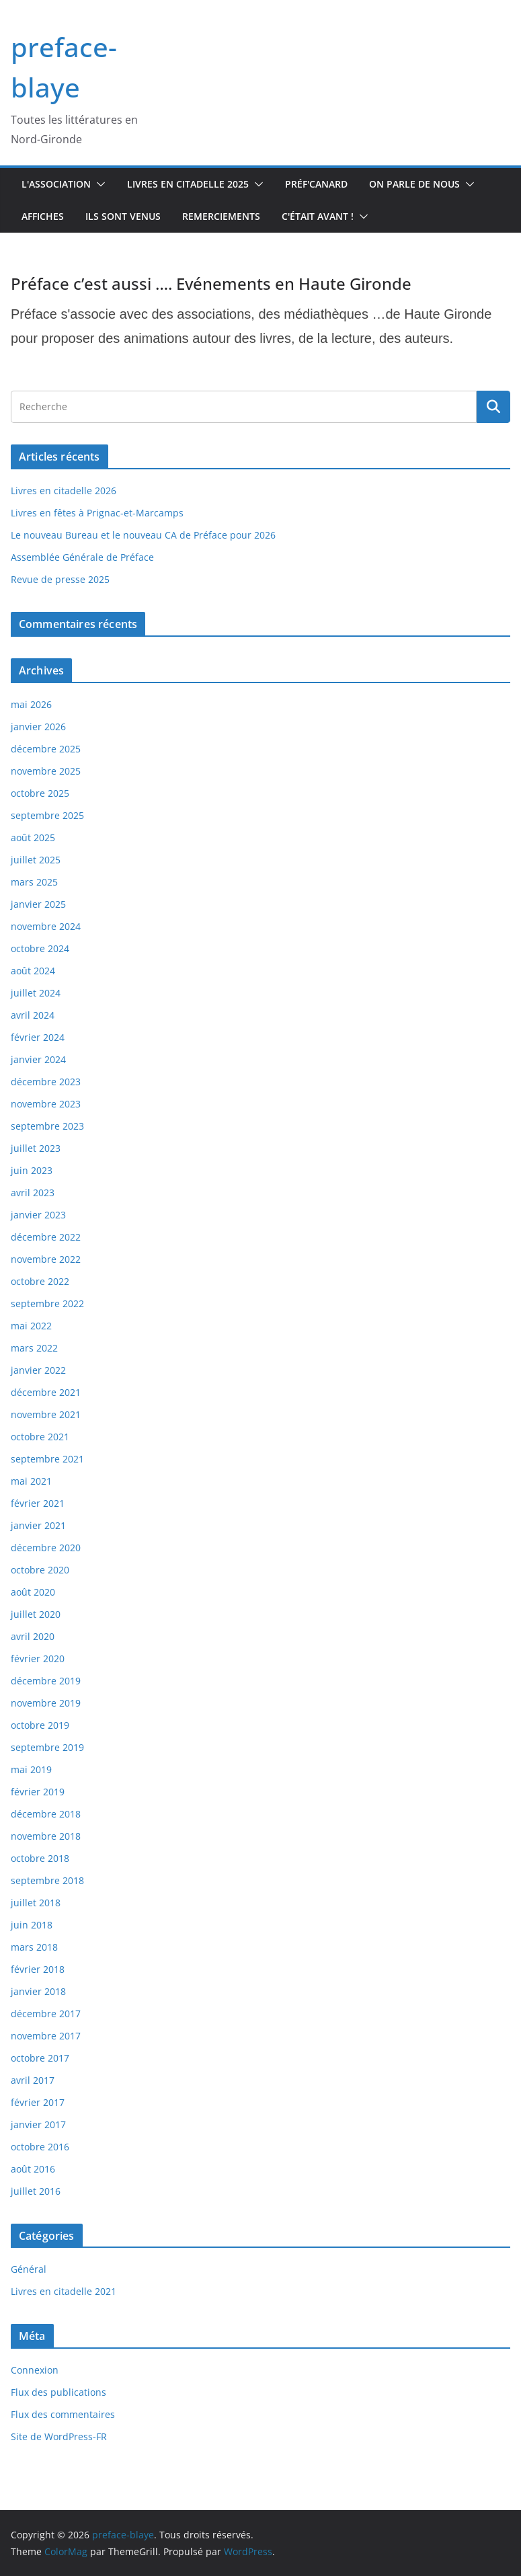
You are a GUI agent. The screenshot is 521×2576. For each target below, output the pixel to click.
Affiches (43, 216)
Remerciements (221, 216)
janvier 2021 (38, 1525)
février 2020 (38, 1658)
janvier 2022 (38, 1370)
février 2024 (38, 1037)
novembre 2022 (46, 1259)
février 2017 (38, 2102)
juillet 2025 (36, 859)
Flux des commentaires (63, 2414)
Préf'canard (316, 184)
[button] (98, 184)
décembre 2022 (46, 1237)
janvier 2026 (38, 726)
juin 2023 (31, 1170)
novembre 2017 (46, 2035)
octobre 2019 (40, 1725)
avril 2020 (32, 1636)
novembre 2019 (46, 1702)
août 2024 (33, 970)
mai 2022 (31, 1325)
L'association (56, 184)
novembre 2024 (46, 926)
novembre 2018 (46, 1836)
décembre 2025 (46, 748)
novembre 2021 (46, 1414)
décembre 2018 (46, 1813)
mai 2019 (31, 1769)
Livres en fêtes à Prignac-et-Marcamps (97, 512)
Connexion (34, 2370)
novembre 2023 (46, 1103)
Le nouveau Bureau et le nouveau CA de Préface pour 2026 (143, 535)
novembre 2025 (46, 771)
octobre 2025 (40, 793)
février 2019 (38, 1791)
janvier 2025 (38, 904)
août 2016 (33, 2168)
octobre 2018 (40, 1858)
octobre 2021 (40, 1436)
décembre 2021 (46, 1392)
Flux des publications (58, 2392)
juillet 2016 (36, 2191)
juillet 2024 (36, 992)
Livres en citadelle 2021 (63, 2291)
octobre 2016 (40, 2146)
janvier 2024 (38, 1059)
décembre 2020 (46, 1547)
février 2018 (38, 1969)
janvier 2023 (38, 1214)
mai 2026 (31, 704)
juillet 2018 (36, 1902)
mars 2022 (34, 1347)
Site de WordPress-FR (59, 2436)
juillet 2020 (36, 1614)
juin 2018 (31, 1924)
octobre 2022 (40, 1281)
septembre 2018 (47, 1880)
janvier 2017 (38, 2124)
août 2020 (33, 1592)
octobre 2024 (40, 948)
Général (28, 2269)
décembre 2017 (46, 2013)
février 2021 (38, 1503)
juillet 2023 (36, 1148)
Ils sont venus (123, 216)
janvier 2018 (38, 1991)
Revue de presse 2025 (60, 579)
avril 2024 (32, 1015)
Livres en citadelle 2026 (63, 490)
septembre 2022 (47, 1303)
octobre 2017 (40, 2058)
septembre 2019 (47, 1747)
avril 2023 (32, 1192)
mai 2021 (31, 1481)
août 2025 (33, 837)
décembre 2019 (46, 1680)
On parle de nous (414, 184)
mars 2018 (34, 1947)
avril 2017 (32, 2080)
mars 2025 (34, 881)
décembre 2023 (46, 1081)
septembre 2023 (47, 1126)
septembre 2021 (47, 1458)
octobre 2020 (40, 1569)
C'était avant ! (318, 216)
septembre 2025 (47, 815)
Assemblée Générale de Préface (82, 557)
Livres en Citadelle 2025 (188, 184)
